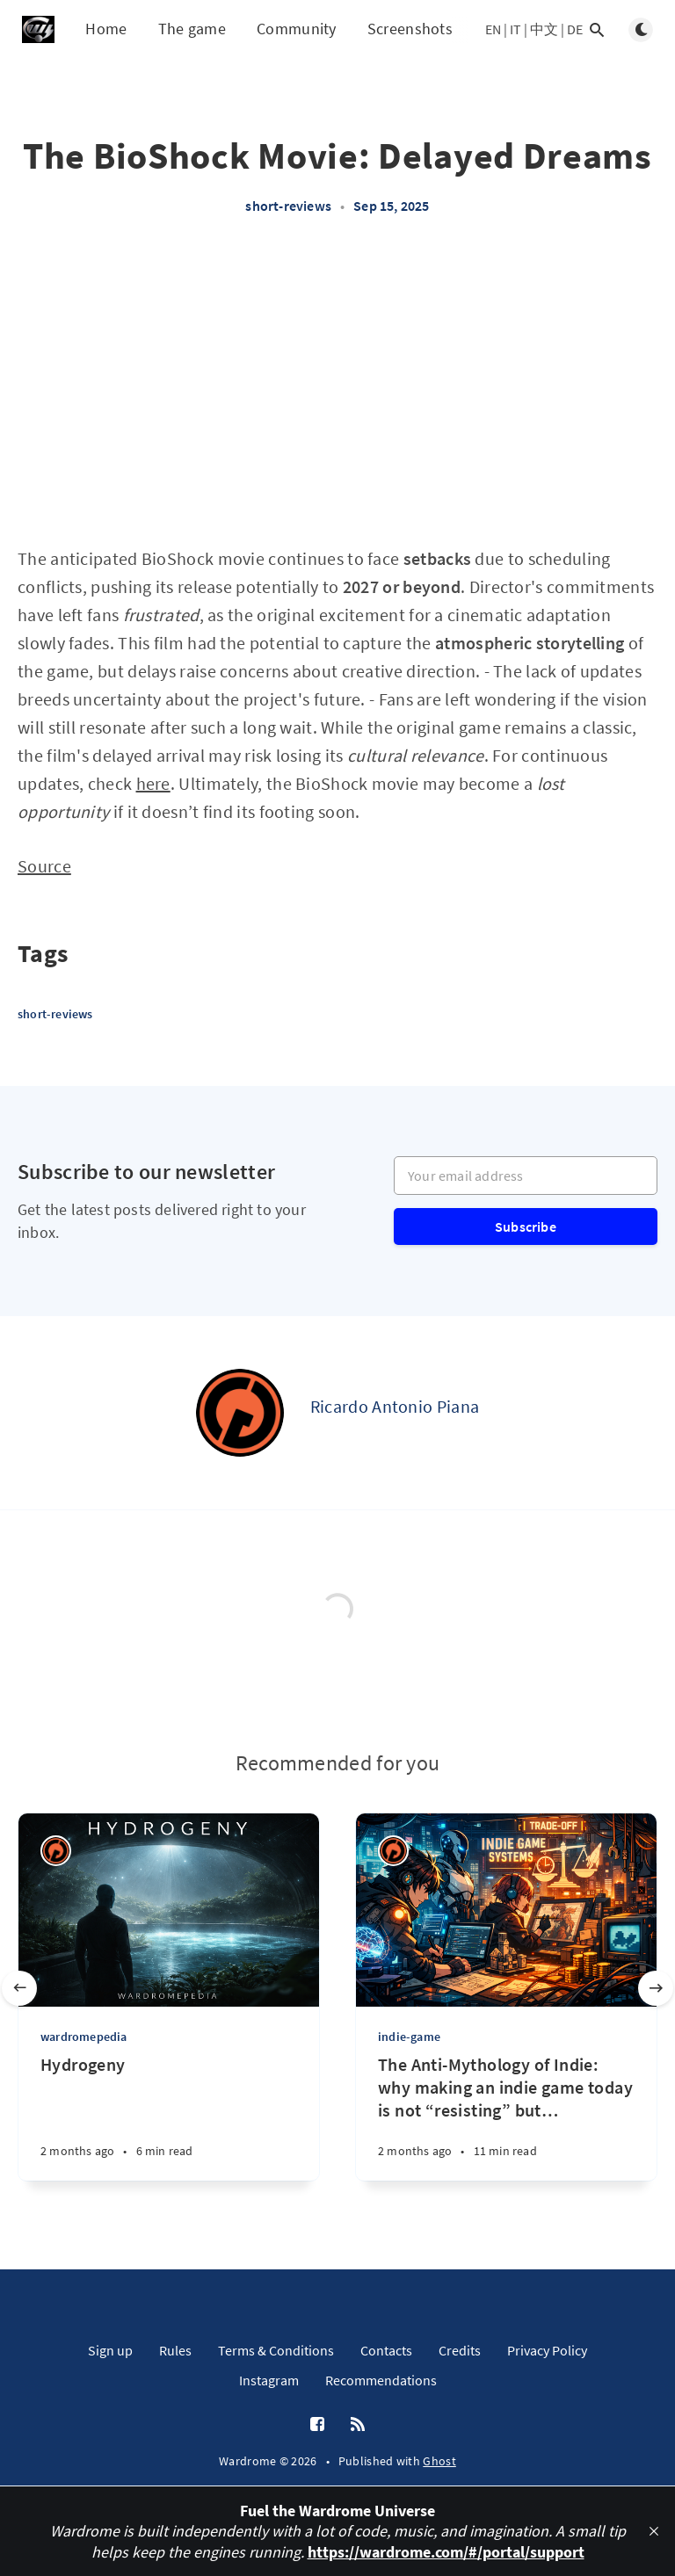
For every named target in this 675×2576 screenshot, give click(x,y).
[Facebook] (317, 2425)
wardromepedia (83, 2036)
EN (493, 29)
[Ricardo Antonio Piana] (240, 1413)
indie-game (409, 2036)
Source (44, 866)
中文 (544, 29)
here (153, 783)
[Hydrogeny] (168, 2117)
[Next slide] (655, 1988)
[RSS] (358, 2425)
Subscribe (525, 1226)
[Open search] (597, 30)
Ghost (439, 2461)
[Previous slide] (19, 1988)
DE (575, 29)
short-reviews (288, 205)
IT (515, 29)
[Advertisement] (337, 389)
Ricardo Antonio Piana (394, 1406)
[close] (654, 2531)
